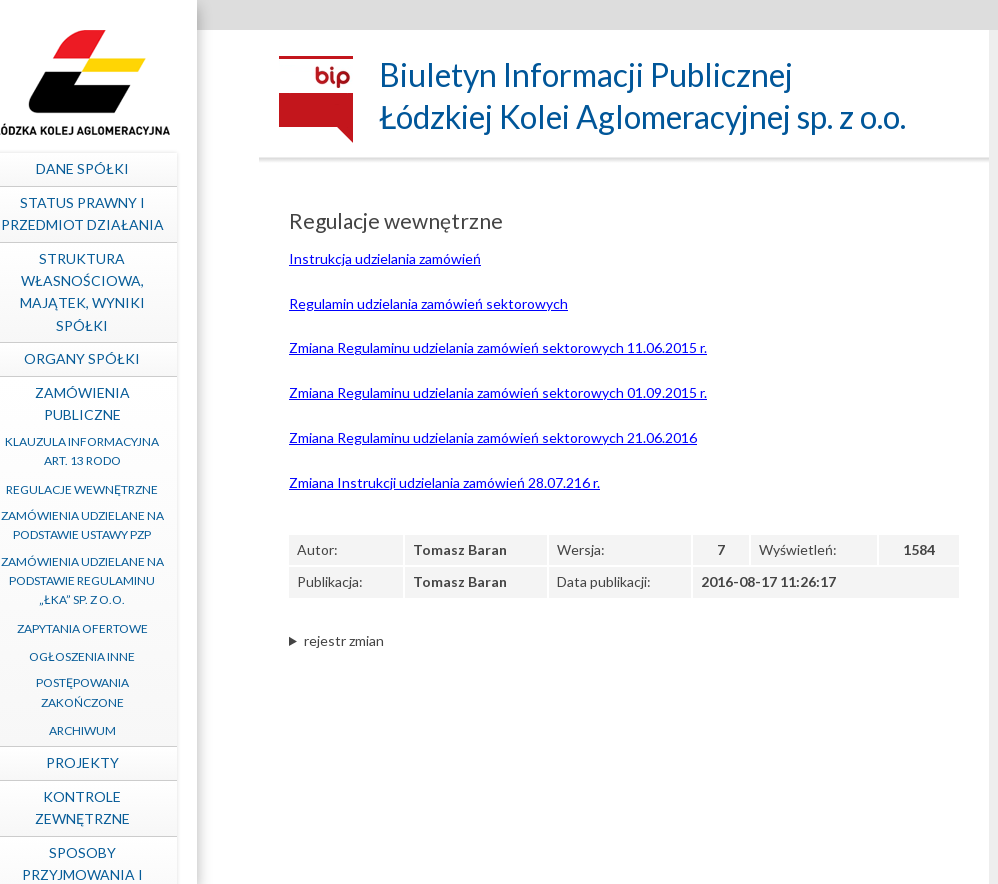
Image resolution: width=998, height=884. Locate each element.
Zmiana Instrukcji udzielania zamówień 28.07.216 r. (444, 482)
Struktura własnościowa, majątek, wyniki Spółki (134, 292)
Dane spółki (134, 168)
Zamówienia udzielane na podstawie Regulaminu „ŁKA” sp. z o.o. (134, 580)
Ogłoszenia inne (134, 656)
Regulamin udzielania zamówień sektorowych (428, 303)
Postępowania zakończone (134, 692)
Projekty (134, 762)
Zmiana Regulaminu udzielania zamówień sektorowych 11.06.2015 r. (498, 347)
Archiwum (134, 730)
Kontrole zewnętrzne (134, 807)
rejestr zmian (344, 640)
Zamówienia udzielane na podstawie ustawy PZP (134, 525)
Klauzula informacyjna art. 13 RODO (134, 451)
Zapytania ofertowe (134, 628)
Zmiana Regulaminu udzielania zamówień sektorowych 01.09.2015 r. (498, 392)
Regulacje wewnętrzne (134, 489)
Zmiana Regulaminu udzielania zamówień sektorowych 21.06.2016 (493, 437)
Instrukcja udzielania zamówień (385, 258)
